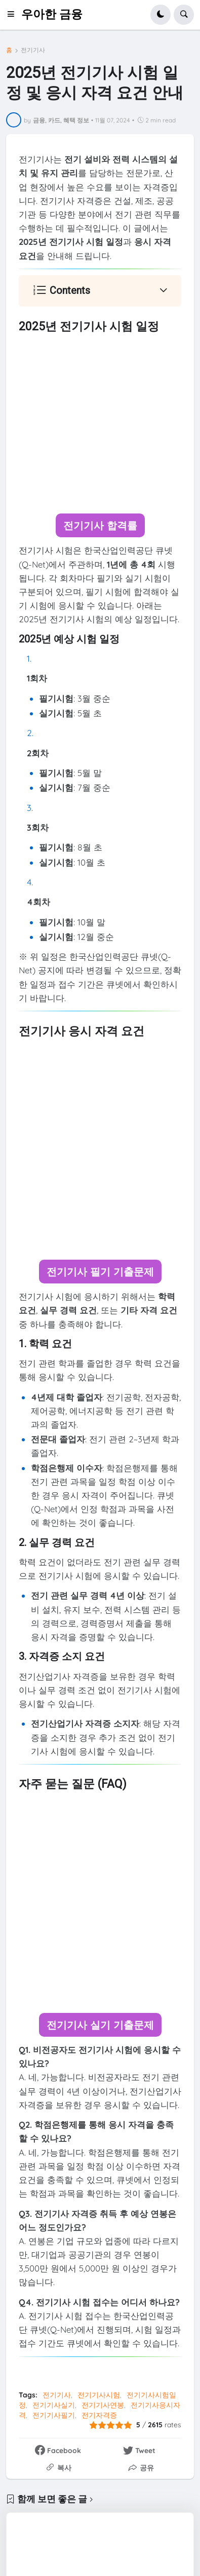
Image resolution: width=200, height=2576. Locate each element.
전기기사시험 (98, 2394)
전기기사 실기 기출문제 (100, 2025)
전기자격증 (99, 2415)
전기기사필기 (53, 2415)
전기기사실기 (53, 2405)
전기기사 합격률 (100, 525)
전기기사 (33, 50)
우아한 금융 (52, 14)
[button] (13, 15)
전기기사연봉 (103, 2405)
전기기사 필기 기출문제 (100, 1271)
